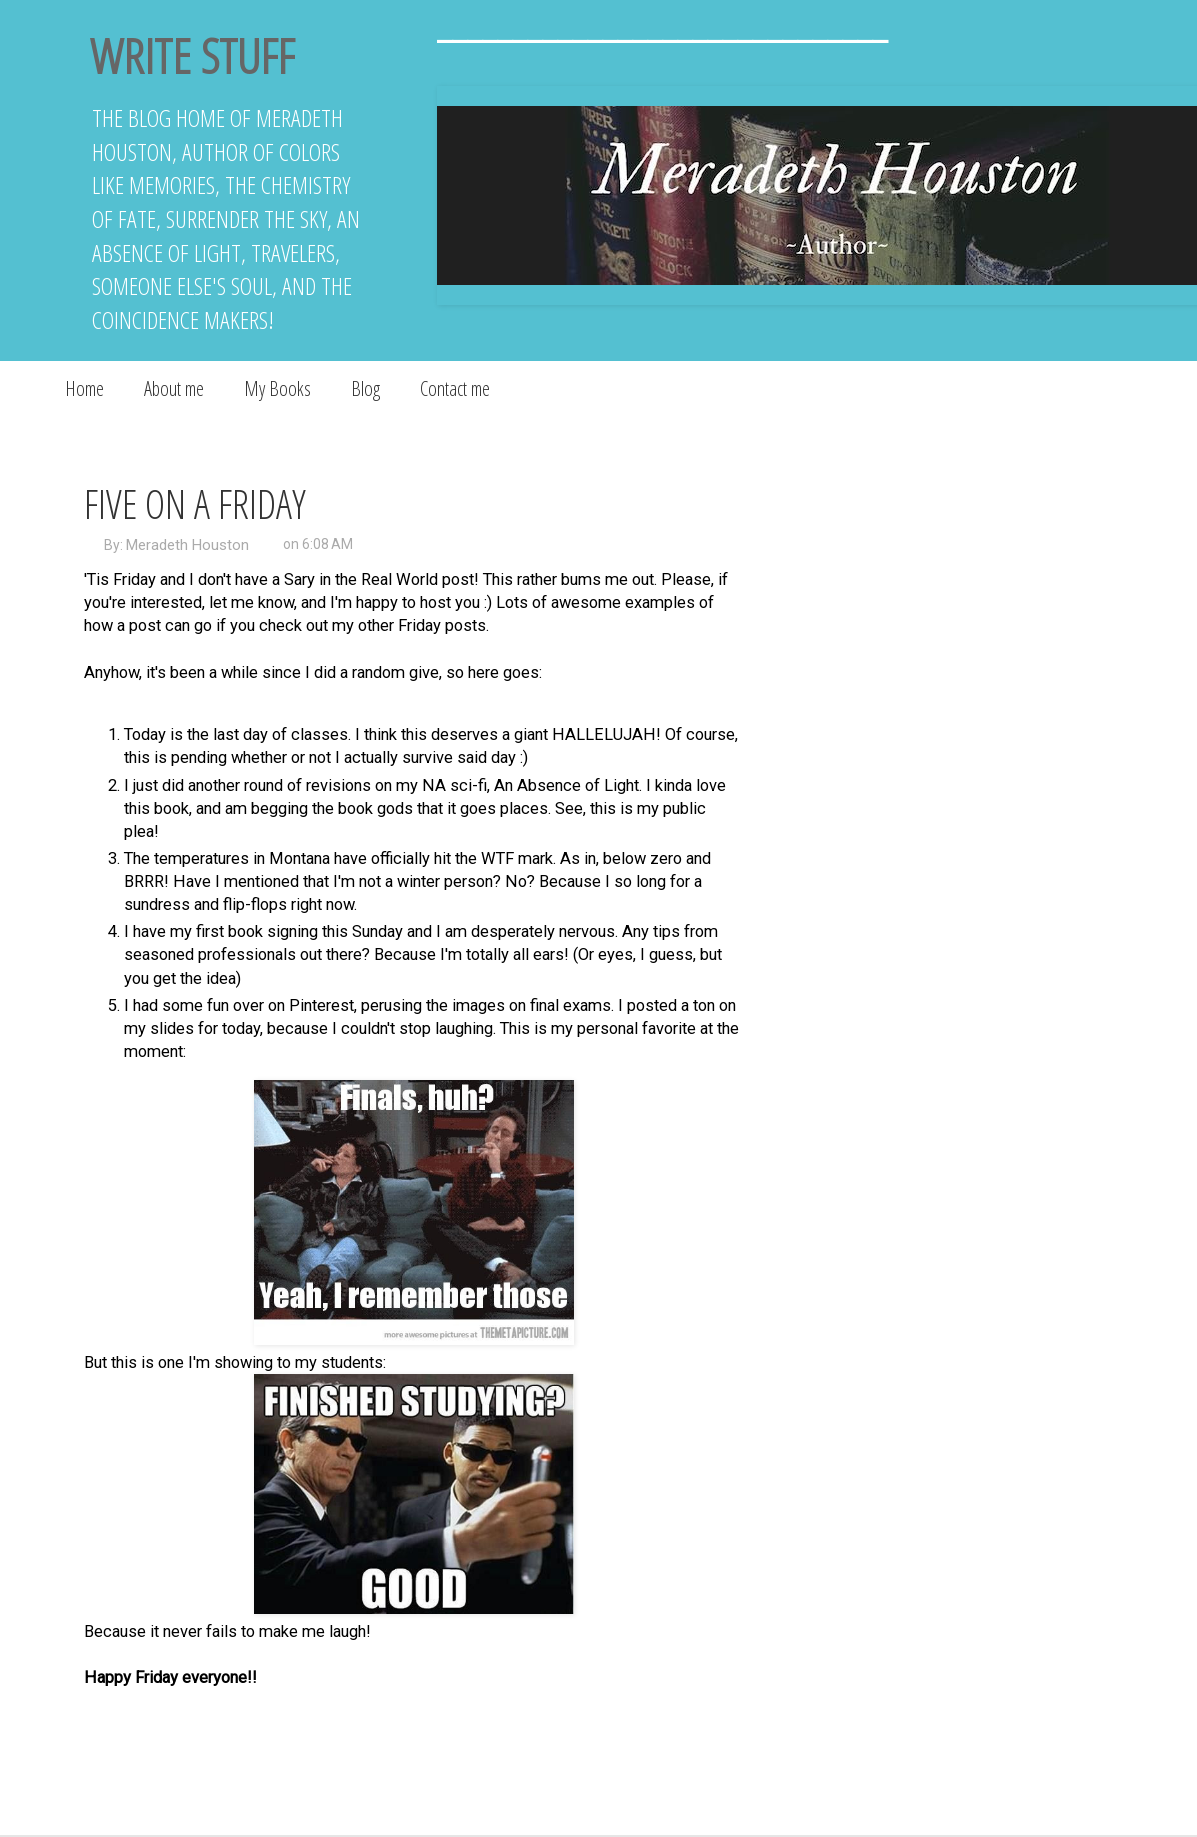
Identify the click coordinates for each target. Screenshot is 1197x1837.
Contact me (455, 388)
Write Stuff (192, 55)
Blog (365, 388)
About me (174, 388)
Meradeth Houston (187, 545)
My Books (277, 388)
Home (84, 388)
